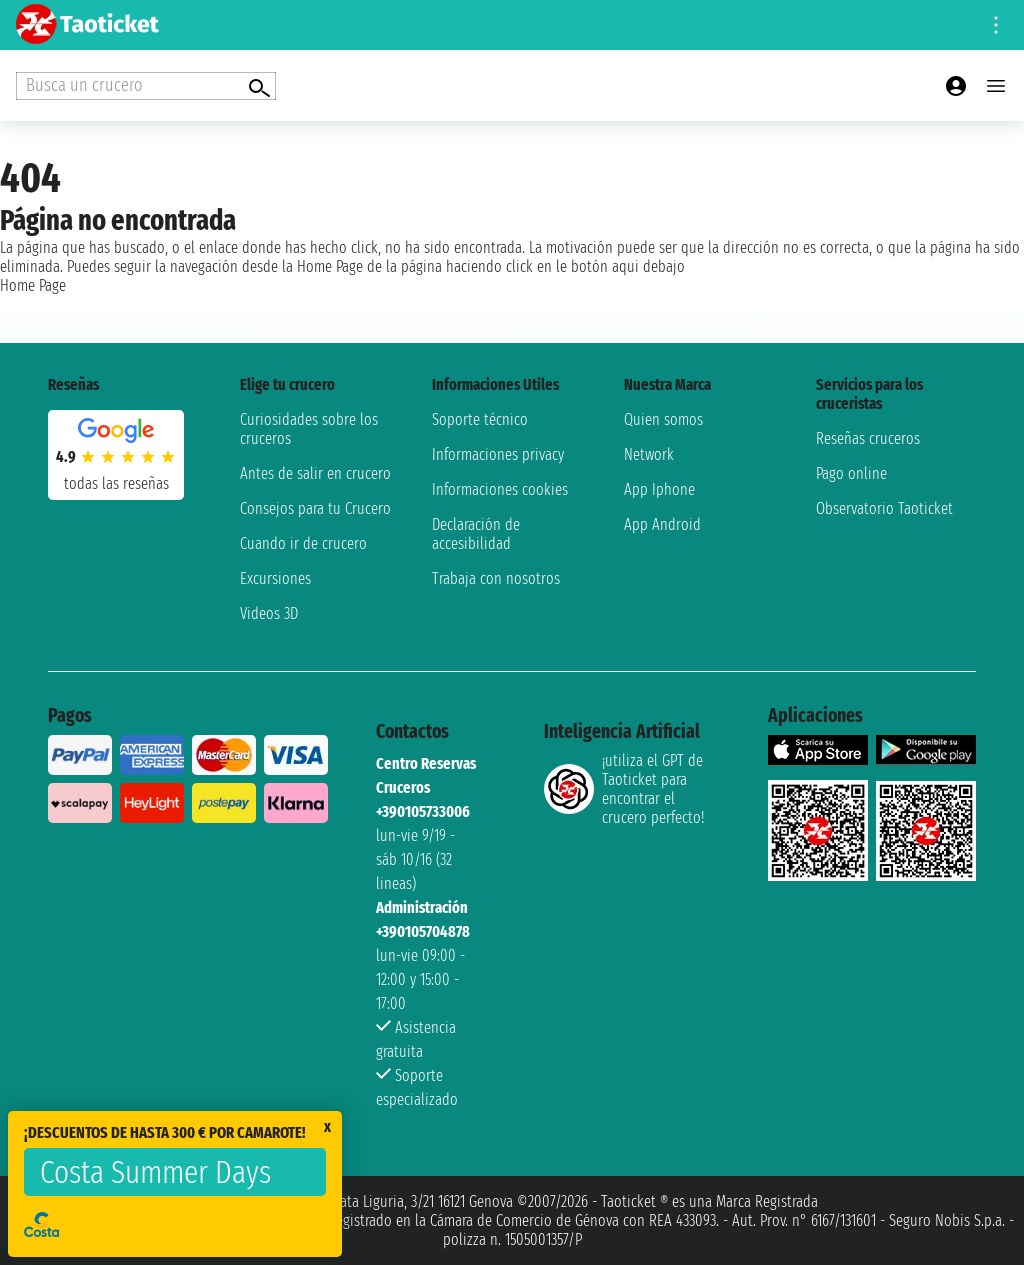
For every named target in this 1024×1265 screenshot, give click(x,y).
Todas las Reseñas (116, 483)
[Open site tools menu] (996, 25)
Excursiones (275, 578)
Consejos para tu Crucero (315, 508)
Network (649, 454)
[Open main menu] (996, 86)
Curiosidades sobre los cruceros (309, 429)
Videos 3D (269, 613)
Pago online (851, 473)
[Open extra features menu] (146, 86)
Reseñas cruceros (868, 438)
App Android (662, 524)
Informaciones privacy (498, 454)
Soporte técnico (480, 419)
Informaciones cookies (500, 489)
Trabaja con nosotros (496, 578)
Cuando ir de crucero (303, 543)
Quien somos (663, 419)
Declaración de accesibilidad (476, 534)
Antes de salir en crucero (315, 473)
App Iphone (659, 489)
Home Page (33, 285)
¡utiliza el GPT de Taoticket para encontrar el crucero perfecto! (624, 789)
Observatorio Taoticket (884, 508)
